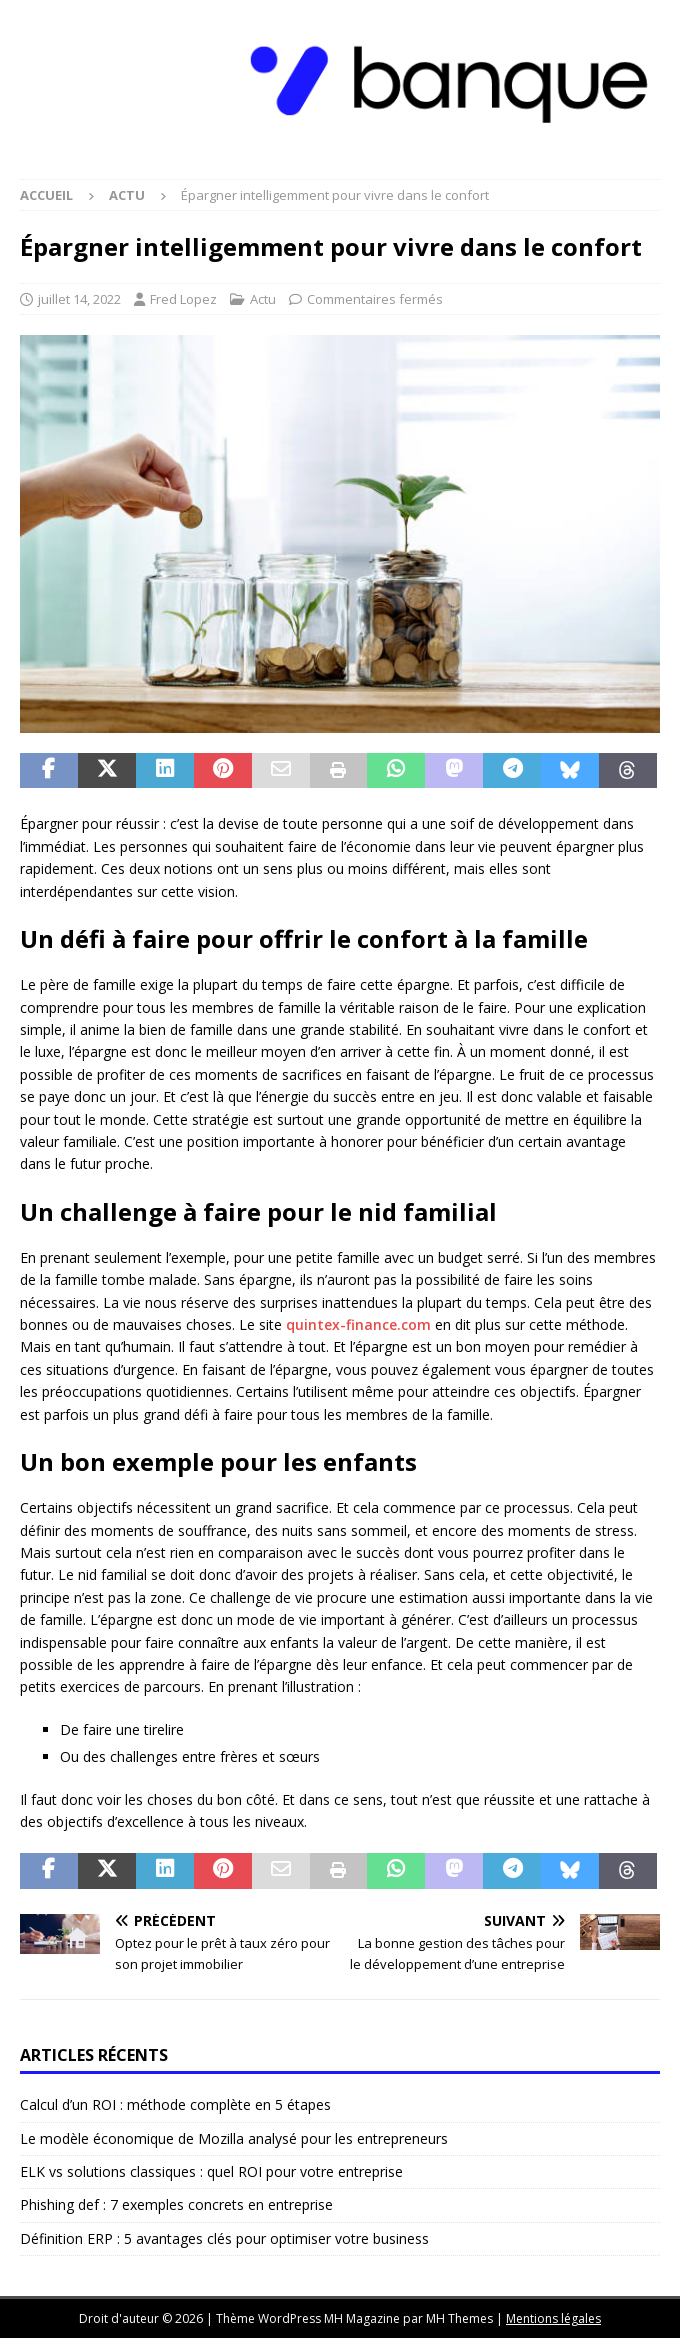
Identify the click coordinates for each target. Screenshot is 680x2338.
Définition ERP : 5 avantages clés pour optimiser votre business (224, 2238)
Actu (263, 299)
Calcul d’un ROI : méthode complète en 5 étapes (175, 2104)
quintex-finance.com (358, 1324)
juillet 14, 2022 (79, 299)
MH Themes (459, 2318)
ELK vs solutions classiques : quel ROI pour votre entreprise (211, 2171)
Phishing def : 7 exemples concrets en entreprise (176, 2204)
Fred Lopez (183, 299)
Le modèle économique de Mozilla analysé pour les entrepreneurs (234, 2138)
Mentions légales (553, 2318)
